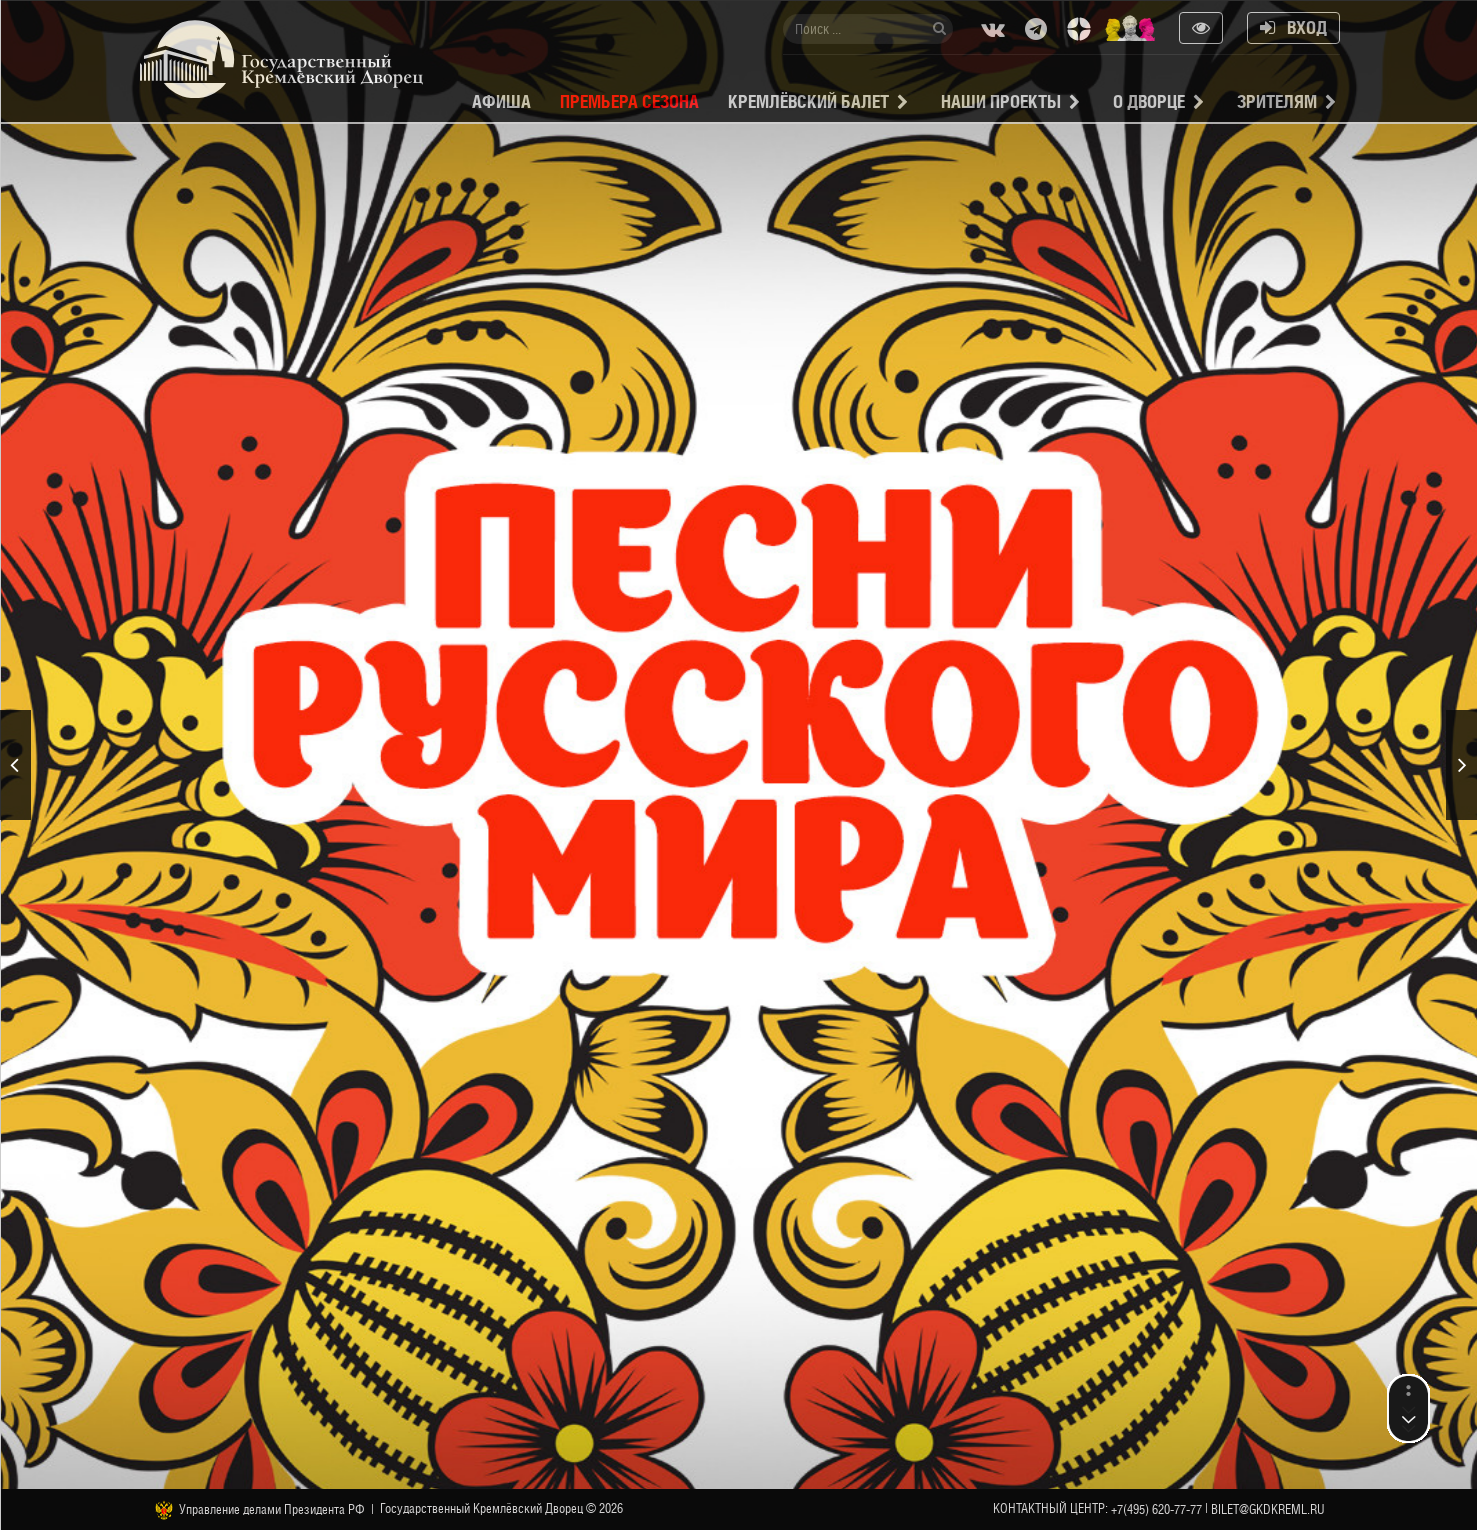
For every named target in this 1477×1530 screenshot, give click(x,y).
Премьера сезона (629, 101)
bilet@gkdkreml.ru (1268, 1509)
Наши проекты (1001, 101)
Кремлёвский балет (808, 101)
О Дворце (1149, 101)
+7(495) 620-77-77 (1156, 1509)
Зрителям (1277, 101)
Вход (1293, 27)
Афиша (501, 101)
